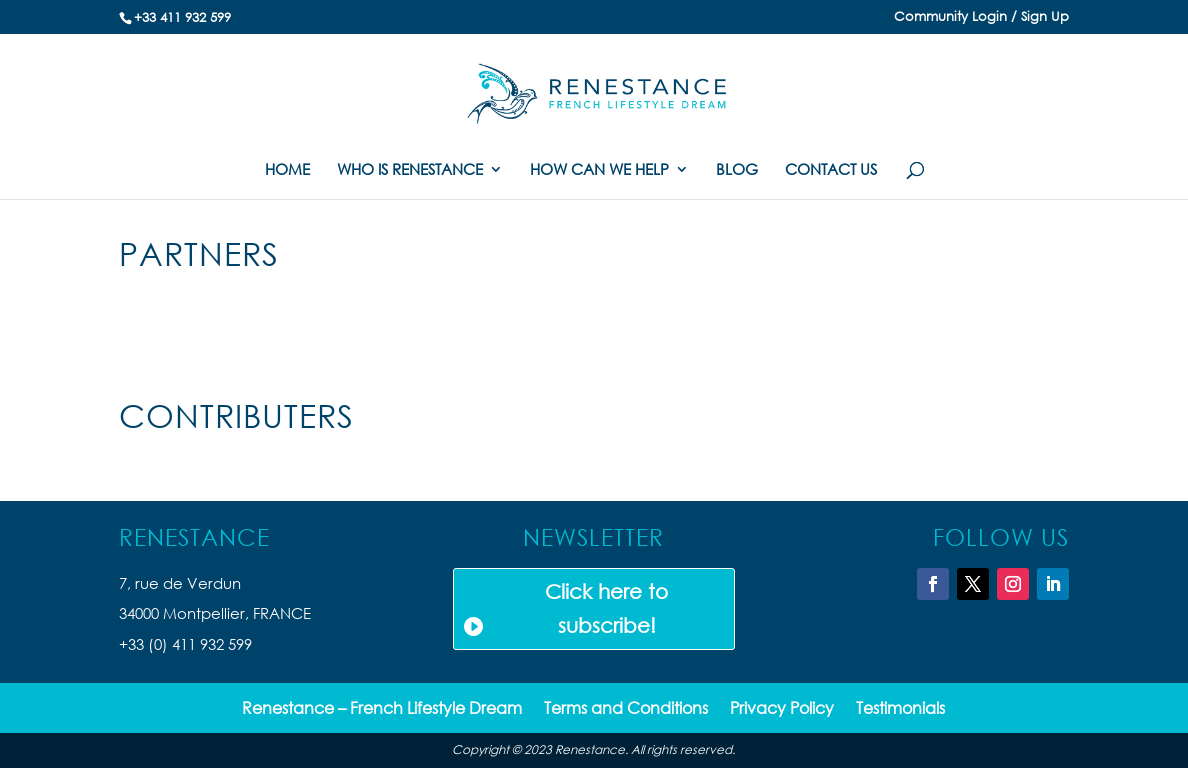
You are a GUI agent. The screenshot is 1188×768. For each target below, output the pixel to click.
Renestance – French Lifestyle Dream (382, 709)
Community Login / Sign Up (981, 17)
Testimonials (900, 709)
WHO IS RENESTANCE (410, 170)
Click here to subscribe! (606, 608)
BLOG (737, 170)
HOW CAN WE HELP (599, 170)
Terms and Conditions (626, 709)
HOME (287, 170)
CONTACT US (831, 170)
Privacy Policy (782, 709)
